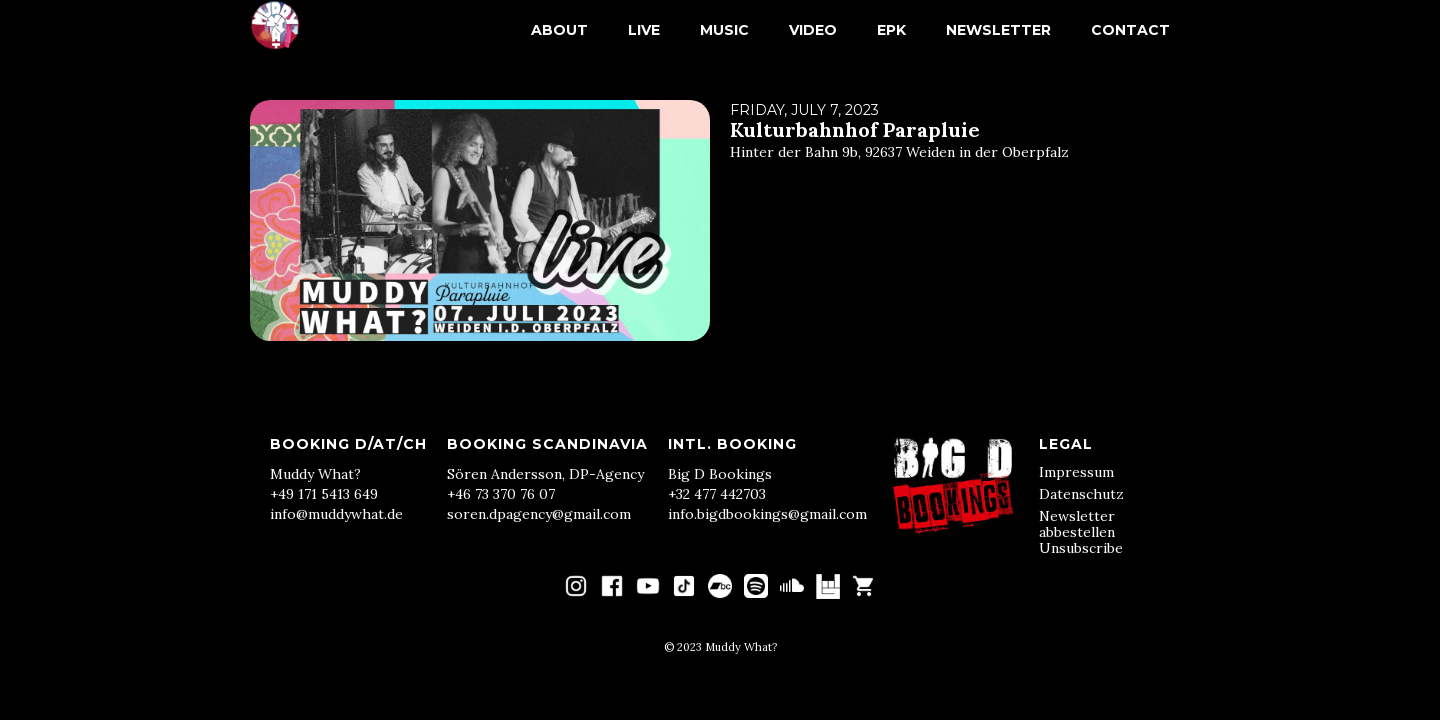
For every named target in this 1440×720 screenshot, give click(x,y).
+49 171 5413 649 (324, 494)
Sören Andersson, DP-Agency (545, 474)
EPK (891, 30)
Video (813, 30)
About (559, 30)
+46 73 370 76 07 (501, 494)
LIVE (644, 30)
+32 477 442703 (717, 494)
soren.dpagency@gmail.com (539, 514)
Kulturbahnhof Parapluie (855, 129)
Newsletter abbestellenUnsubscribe (1081, 532)
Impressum (1076, 472)
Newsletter (998, 30)
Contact (1130, 30)
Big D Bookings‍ (720, 474)
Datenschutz (1081, 494)
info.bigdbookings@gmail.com (767, 514)
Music (724, 30)
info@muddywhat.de (336, 514)
